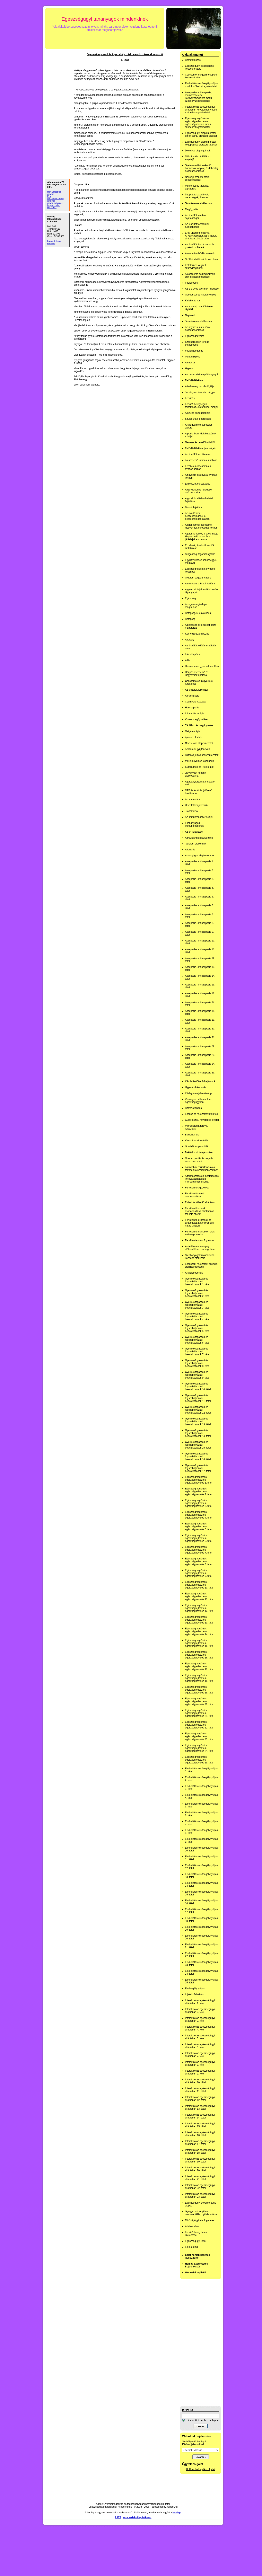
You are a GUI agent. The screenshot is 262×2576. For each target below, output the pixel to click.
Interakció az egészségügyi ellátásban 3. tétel (200, 2019)
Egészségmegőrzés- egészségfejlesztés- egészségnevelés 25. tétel (199, 1759)
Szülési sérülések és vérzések (201, 259)
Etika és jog (191, 2247)
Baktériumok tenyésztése (198, 1152)
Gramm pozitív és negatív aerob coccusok (199, 1160)
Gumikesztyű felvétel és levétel (202, 1119)
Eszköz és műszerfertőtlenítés (201, 1114)
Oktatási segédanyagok (198, 577)
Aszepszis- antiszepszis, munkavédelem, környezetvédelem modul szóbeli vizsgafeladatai (198, 96)
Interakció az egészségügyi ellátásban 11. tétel (200, 2090)
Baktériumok (192, 1134)
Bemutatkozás (193, 60)
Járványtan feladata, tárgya (200, 392)
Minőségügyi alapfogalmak (199, 2220)
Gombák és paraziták (196, 1146)
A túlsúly (189, 639)
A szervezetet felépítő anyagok (201, 374)
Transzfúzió (191, 811)
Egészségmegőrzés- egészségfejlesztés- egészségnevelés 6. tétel (198, 1538)
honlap (177, 2512)
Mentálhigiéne (192, 356)
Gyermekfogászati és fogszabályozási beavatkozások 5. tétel (197, 1328)
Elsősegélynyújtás (195, 1988)
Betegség (190, 619)
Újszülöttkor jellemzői (196, 805)
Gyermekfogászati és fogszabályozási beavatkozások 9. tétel (197, 1375)
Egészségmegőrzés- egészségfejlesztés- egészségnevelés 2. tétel (198, 1491)
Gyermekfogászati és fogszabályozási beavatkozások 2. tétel (197, 1293)
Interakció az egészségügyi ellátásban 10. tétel (200, 2081)
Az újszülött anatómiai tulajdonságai (197, 225)
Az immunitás (192, 799)
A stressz (190, 362)
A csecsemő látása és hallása (201, 460)
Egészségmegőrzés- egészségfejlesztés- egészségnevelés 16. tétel (199, 1654)
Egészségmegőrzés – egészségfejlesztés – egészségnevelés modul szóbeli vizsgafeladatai (198, 123)
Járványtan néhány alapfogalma (195, 774)
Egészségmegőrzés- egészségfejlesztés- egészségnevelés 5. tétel (198, 1526)
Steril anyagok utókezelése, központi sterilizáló (200, 1256)
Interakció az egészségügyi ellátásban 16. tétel (200, 2134)
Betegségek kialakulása (198, 613)
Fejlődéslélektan (194, 380)
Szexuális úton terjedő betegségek (197, 343)
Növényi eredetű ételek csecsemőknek (197, 178)
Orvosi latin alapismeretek (199, 743)
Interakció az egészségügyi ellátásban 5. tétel (200, 2037)
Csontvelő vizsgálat (195, 701)
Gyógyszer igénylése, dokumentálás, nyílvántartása (201, 2213)
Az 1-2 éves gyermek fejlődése (202, 288)
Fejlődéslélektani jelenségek (200, 448)
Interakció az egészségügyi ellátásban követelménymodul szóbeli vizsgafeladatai (201, 109)
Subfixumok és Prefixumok (199, 766)
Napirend (190, 315)
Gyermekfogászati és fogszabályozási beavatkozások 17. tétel (198, 1468)
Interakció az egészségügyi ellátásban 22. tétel (200, 2186)
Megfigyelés (191, 209)
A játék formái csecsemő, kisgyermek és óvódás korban (201, 526)
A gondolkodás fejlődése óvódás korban (198, 491)
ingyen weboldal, (55, 203)
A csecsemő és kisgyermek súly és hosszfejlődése (200, 275)
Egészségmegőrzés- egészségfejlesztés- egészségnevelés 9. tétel (198, 1573)
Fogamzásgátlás (194, 350)
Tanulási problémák (195, 843)
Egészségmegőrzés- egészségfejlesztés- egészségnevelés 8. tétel (198, 1561)
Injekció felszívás (194, 1994)
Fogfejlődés (191, 282)
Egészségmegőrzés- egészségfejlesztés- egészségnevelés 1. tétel (198, 1480)
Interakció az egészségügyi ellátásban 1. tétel (200, 2002)
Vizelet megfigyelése (196, 719)
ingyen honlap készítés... (53, 206)
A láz (187, 660)
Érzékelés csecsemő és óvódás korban (198, 467)
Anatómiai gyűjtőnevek (197, 749)
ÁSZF (118, 2517)
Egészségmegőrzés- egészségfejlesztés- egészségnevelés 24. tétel (199, 1748)
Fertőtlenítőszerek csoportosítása (195, 1195)
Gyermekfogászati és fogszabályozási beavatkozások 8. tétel (197, 1363)
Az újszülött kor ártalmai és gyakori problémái (199, 246)
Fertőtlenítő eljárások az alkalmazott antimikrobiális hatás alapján (199, 1223)
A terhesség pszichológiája (199, 386)
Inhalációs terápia (194, 713)
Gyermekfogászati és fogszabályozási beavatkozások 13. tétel (198, 1421)
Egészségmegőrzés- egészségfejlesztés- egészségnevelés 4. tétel (198, 1515)
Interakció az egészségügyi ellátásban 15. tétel (200, 2125)
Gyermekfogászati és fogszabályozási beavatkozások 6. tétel (197, 1340)
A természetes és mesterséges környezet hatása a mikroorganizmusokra (202, 1179)
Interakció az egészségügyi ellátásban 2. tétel (200, 2010)
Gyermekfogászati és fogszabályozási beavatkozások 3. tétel (197, 1305)
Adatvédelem (192, 2226)
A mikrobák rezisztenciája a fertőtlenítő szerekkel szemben (201, 1168)
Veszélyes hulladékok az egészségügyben (198, 1101)
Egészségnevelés (194, 336)
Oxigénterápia (192, 731)
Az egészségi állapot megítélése (196, 606)
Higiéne (189, 368)
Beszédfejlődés (193, 507)
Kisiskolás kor (192, 300)
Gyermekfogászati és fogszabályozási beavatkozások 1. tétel (197, 1281)
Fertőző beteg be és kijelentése (196, 2234)
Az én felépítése (194, 831)
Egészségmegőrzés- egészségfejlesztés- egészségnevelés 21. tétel (199, 1713)
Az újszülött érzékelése (197, 454)
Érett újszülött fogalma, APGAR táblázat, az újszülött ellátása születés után (201, 235)
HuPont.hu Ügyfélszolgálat (200, 2469)
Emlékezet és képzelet (197, 483)
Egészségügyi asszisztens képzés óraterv (199, 67)
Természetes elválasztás (198, 203)
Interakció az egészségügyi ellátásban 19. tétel (200, 2160)
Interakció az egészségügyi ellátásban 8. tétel (200, 2063)
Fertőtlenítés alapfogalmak (199, 1240)
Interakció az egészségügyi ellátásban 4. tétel (200, 2028)
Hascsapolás (192, 707)
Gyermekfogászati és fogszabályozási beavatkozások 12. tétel (198, 1410)
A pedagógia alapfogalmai (199, 837)
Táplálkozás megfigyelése (199, 725)
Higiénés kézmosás (195, 1087)
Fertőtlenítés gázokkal (197, 1187)
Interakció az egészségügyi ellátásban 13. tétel (200, 2107)
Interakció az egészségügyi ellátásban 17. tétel (200, 2142)
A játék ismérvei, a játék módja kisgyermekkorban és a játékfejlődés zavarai (201, 536)
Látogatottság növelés (54, 242)
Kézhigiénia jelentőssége (198, 1093)
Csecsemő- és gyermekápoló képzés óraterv (201, 76)
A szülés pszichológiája (197, 412)
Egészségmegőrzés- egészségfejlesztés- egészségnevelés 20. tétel (199, 1701)
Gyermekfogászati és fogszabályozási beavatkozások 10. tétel (198, 1386)
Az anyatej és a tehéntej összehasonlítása (198, 328)
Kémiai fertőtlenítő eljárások (200, 1081)
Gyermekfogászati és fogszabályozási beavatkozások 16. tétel (198, 1456)
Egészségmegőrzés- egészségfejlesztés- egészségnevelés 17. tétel (199, 1666)
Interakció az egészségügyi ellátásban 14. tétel (200, 2116)
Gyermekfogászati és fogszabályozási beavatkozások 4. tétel (197, 1316)
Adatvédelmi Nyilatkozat (137, 2517)
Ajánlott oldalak (193, 737)
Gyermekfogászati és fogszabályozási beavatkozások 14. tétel (198, 1433)
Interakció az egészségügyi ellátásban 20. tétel (200, 2169)
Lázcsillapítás (192, 654)
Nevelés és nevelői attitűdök (200, 442)
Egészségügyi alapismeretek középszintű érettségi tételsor (201, 143)
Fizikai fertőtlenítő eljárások (200, 1202)
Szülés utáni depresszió (198, 418)
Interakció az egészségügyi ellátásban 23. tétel (200, 2195)
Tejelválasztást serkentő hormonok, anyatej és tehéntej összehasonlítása (201, 168)
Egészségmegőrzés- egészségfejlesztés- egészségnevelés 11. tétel (199, 1596)
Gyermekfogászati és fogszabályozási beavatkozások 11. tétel (198, 1398)
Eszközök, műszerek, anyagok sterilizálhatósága (201, 1265)
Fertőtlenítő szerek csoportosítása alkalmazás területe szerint (199, 1211)
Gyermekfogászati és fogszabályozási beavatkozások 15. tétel (198, 1445)
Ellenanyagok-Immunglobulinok (194, 824)
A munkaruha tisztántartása (200, 583)
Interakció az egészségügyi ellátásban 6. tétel (200, 2046)
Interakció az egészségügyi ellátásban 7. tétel (200, 2054)
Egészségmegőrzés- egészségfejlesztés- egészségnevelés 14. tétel (199, 1631)
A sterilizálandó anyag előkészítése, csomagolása (200, 1248)
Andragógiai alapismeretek (199, 855)
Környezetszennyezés (197, 633)
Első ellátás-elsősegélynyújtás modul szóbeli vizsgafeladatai (201, 85)
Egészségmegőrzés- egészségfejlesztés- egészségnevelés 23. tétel (199, 1736)
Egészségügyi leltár (195, 2241)
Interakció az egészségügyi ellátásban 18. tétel (200, 2151)
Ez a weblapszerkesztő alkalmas (55, 198)
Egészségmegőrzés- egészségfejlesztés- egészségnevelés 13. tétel (199, 1619)
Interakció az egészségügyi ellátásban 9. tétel (200, 2072)
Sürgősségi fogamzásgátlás (200, 554)
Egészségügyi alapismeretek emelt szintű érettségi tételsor (201, 134)
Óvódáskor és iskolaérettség (200, 294)
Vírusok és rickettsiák (196, 1140)
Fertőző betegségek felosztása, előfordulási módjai (201, 405)
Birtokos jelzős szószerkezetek (201, 755)
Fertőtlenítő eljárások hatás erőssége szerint (200, 1233)
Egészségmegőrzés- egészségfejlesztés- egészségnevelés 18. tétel (199, 1678)
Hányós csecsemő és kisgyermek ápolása (196, 673)
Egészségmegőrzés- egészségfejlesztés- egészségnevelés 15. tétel (199, 1643)
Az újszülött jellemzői (196, 689)
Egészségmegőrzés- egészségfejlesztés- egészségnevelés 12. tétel (199, 1608)
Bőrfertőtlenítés (193, 1108)
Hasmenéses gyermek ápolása (202, 666)
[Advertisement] (196, 2342)
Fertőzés (190, 398)
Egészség (190, 598)
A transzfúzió (192, 695)
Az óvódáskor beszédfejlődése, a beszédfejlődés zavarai (197, 516)
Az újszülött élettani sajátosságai (195, 217)
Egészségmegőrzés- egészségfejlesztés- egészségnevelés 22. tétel (199, 1724)
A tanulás (190, 849)
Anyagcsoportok (194, 1272)
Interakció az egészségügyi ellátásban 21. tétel (200, 2178)
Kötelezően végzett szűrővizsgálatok (195, 266)
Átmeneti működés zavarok (200, 253)
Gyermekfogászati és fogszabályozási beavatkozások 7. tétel (197, 1351)
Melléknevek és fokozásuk (199, 761)
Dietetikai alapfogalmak (197, 150)
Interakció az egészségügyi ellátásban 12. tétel (200, 2098)
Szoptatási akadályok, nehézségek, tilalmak (197, 196)
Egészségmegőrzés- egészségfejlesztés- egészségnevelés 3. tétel (198, 1503)
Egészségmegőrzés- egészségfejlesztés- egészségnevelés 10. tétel (199, 1585)
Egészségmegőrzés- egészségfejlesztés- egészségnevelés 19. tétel (199, 1689)
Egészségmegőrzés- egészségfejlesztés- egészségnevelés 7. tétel (198, 1550)
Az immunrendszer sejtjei (198, 817)
